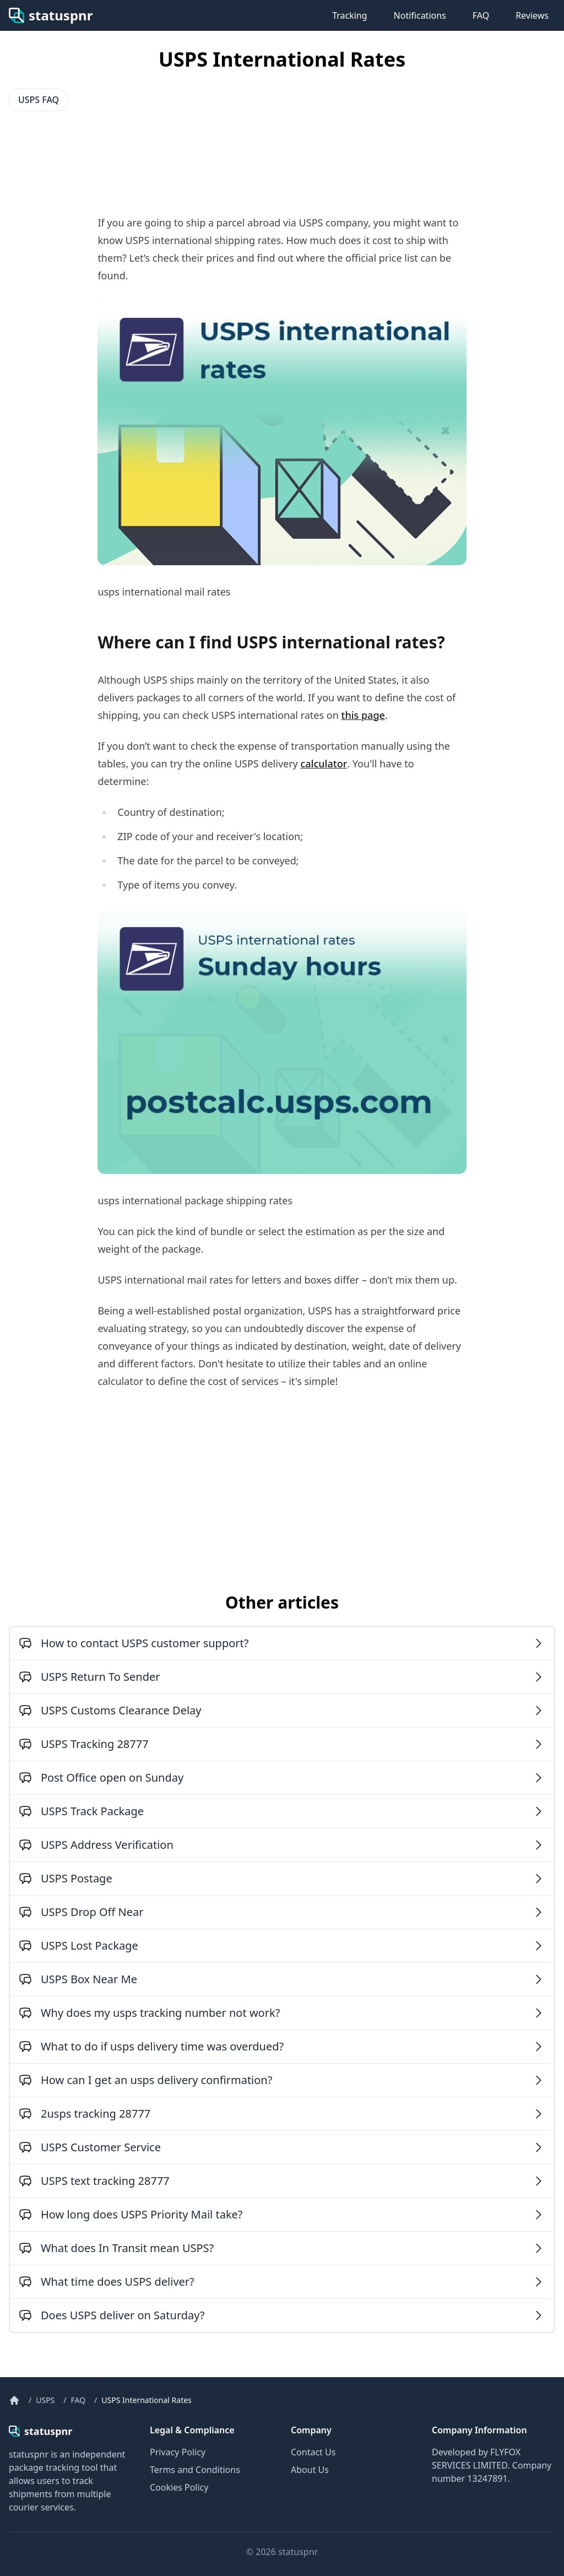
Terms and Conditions (195, 2470)
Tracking (349, 15)
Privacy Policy (177, 2452)
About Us (310, 2470)
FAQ (481, 15)
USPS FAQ (38, 100)
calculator (323, 763)
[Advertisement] (97, 156)
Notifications (420, 15)
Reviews (532, 15)
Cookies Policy (179, 2487)
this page (362, 715)
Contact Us (313, 2452)
